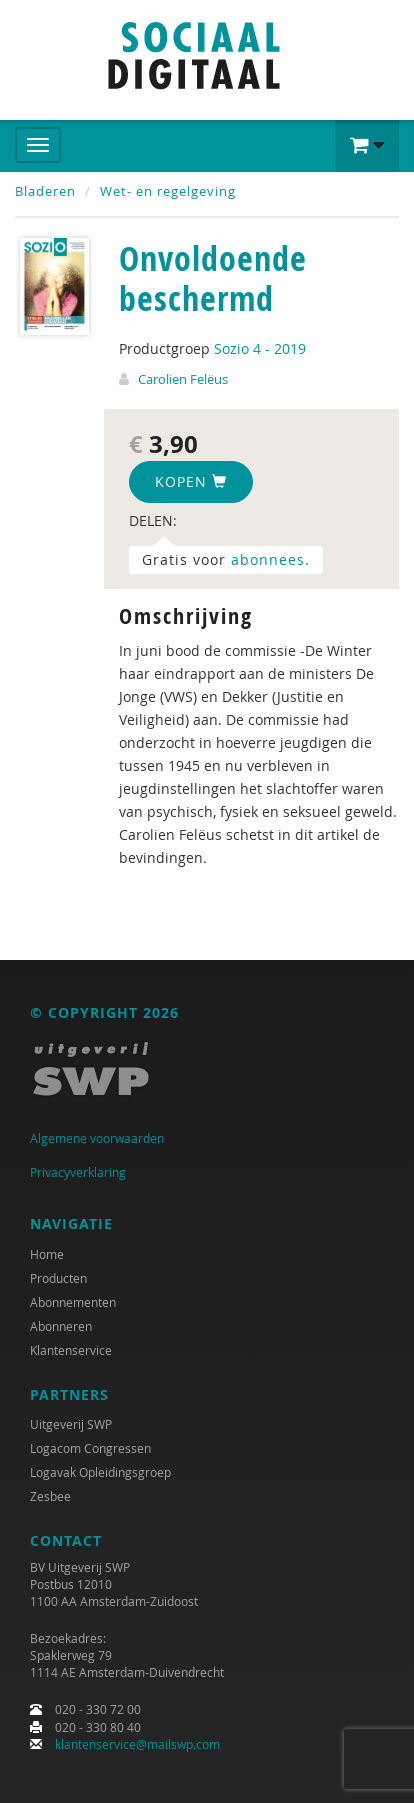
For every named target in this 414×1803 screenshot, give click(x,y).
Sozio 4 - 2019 (260, 348)
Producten (58, 1278)
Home (47, 1254)
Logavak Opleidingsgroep (100, 1472)
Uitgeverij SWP (71, 1424)
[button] (367, 146)
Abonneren (61, 1326)
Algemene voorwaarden (97, 1138)
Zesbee (50, 1496)
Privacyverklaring (78, 1172)
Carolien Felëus (183, 379)
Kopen (191, 481)
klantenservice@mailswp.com (137, 1744)
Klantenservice (71, 1350)
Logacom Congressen (90, 1448)
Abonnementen (73, 1302)
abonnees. (270, 559)
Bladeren (45, 191)
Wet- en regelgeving (168, 191)
